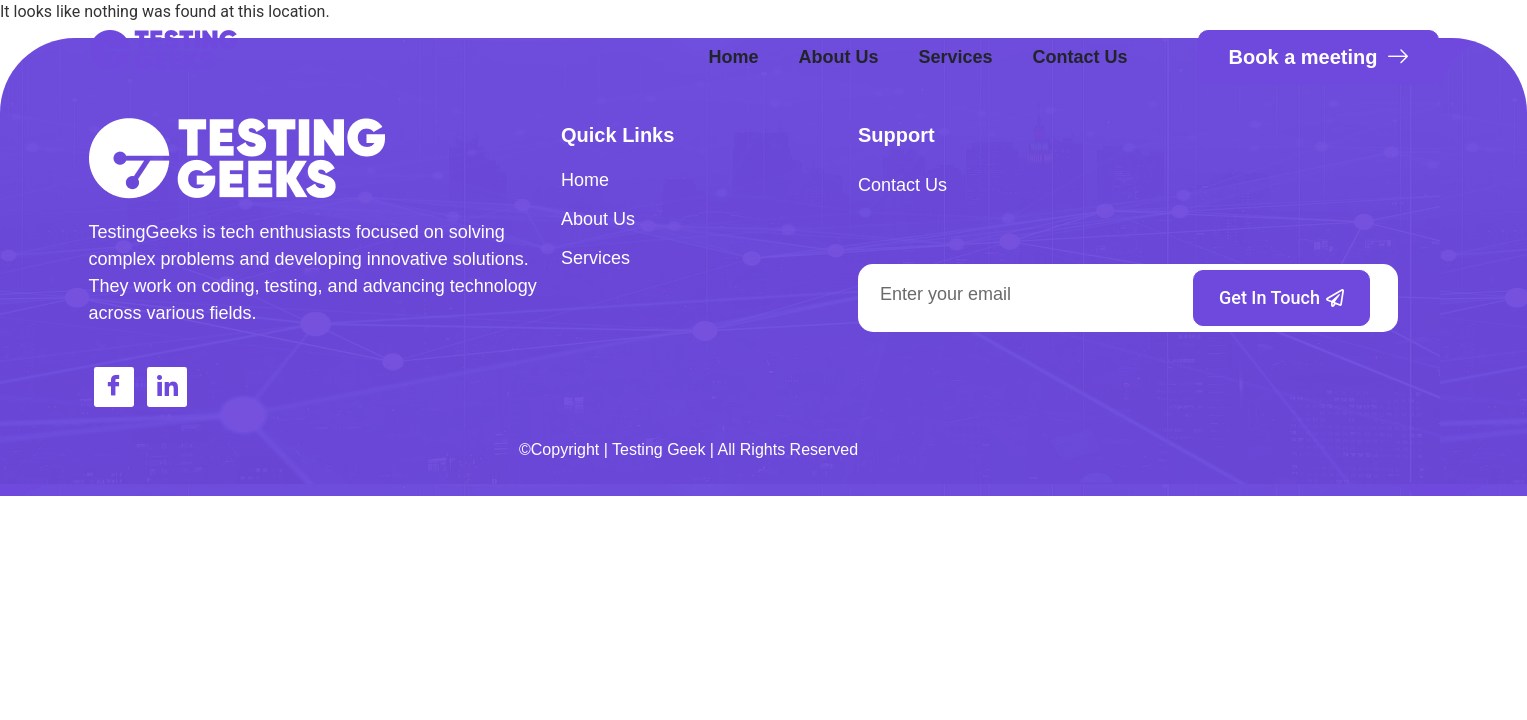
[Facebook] (114, 387)
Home (733, 57)
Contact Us (1080, 57)
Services (955, 57)
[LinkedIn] (167, 387)
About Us (838, 57)
